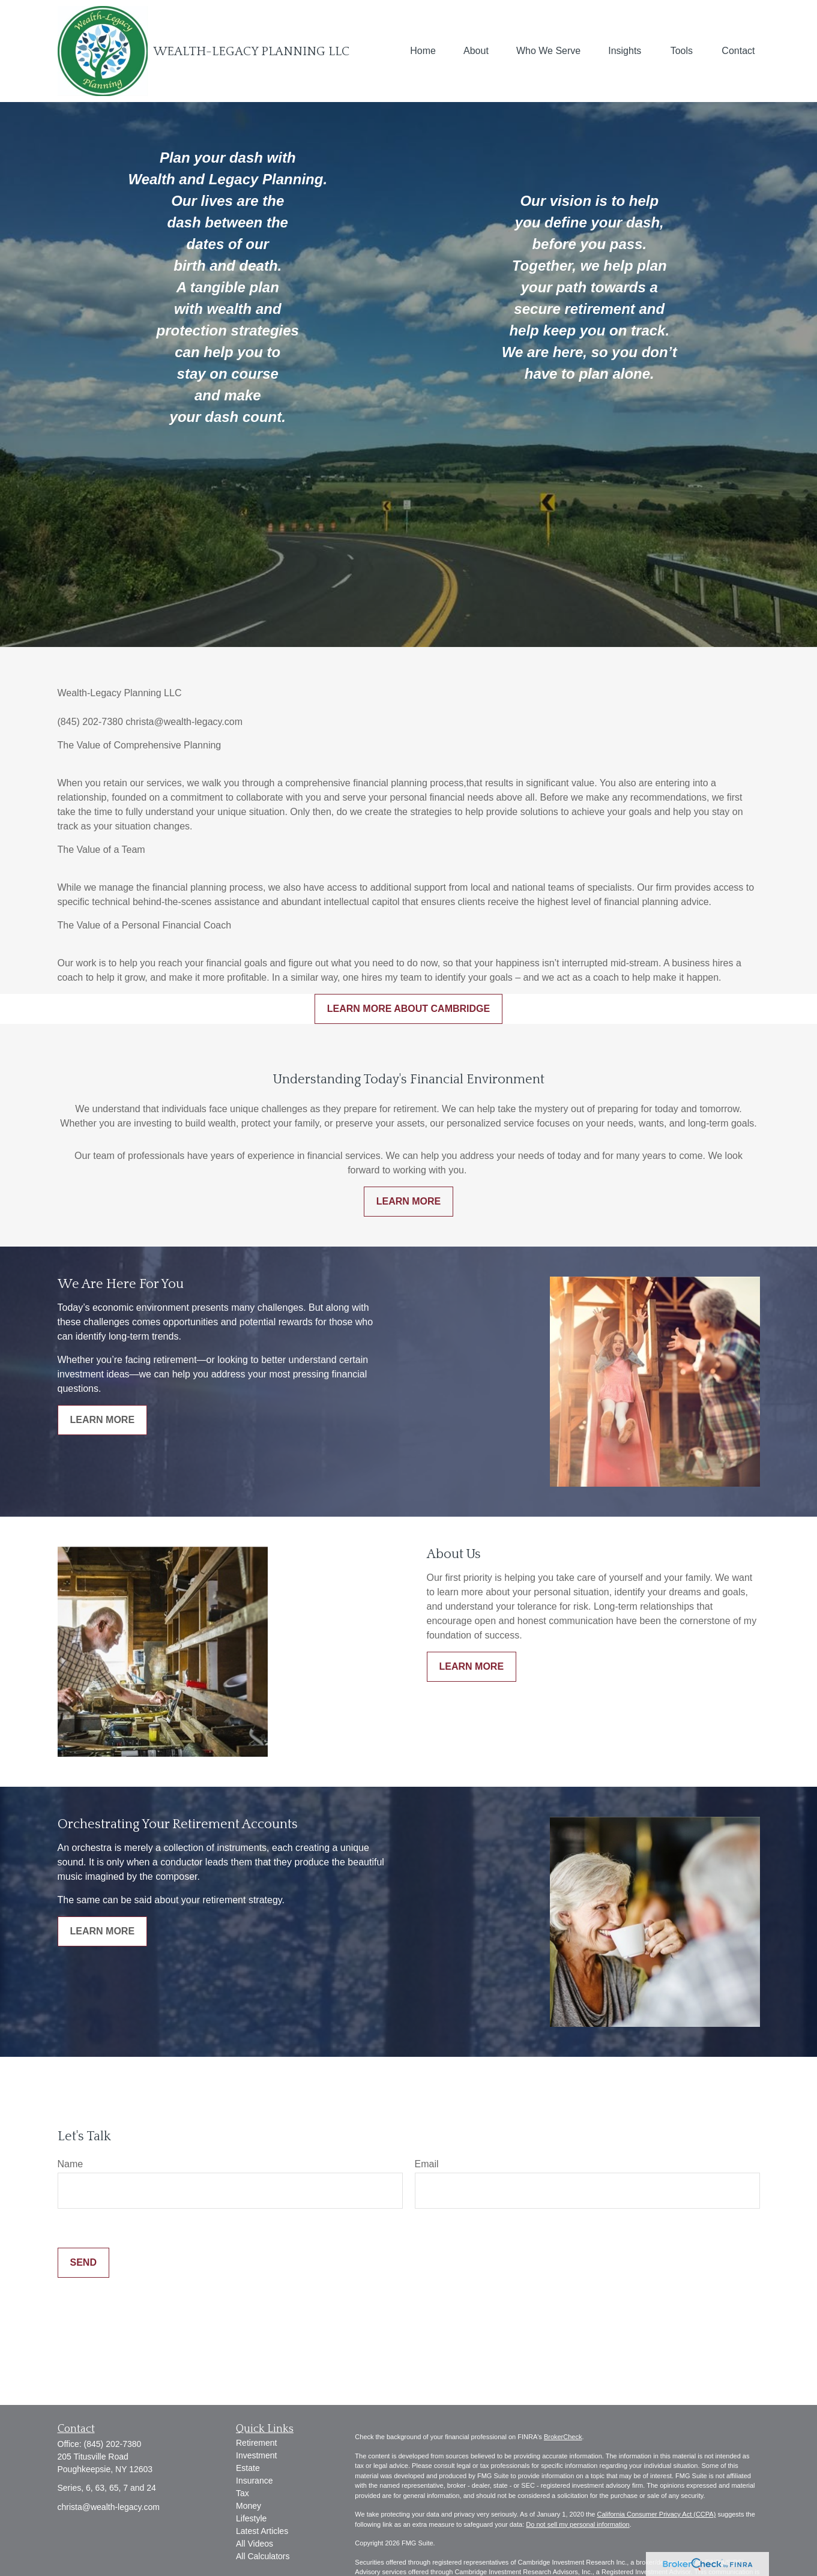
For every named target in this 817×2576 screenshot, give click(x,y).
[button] (423, 51)
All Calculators (262, 2556)
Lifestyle (251, 2518)
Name (70, 2164)
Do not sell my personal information (577, 2524)
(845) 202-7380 (113, 2444)
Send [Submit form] (83, 2262)
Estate (248, 2468)
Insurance (254, 2480)
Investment (256, 2455)
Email (427, 2164)
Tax (242, 2493)
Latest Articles (262, 2531)
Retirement (256, 2443)
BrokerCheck (563, 2436)
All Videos (254, 2543)
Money (248, 2506)
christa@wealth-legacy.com (109, 2507)
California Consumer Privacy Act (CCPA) (656, 2514)
